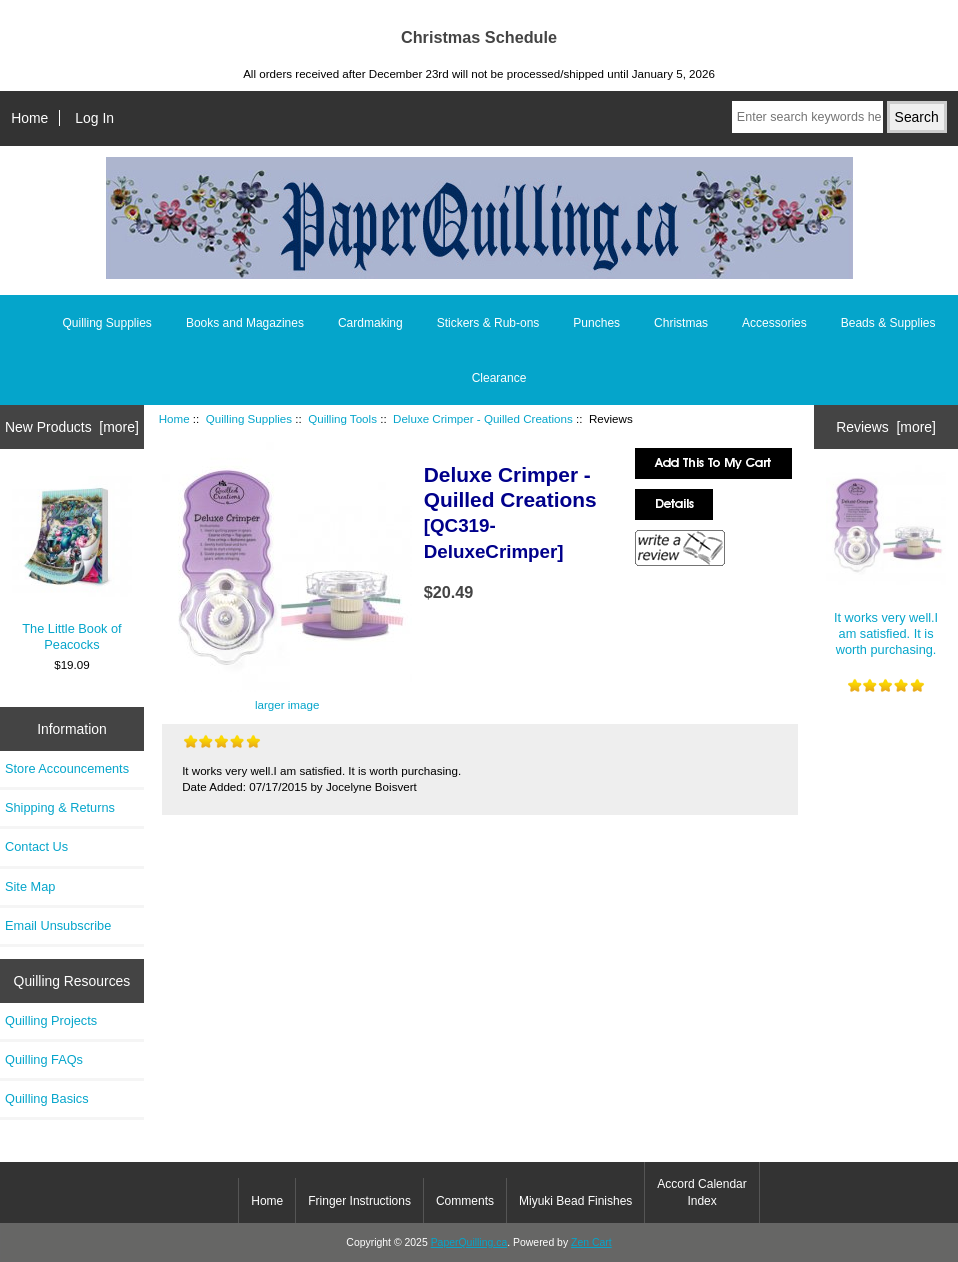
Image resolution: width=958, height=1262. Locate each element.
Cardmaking (370, 323)
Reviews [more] (886, 427)
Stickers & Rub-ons (488, 323)
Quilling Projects (51, 1020)
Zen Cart (591, 1242)
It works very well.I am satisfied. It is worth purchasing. (886, 561)
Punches (596, 323)
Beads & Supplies (888, 323)
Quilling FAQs (44, 1059)
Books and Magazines (245, 323)
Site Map (30, 886)
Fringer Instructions (359, 1201)
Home (29, 118)
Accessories (774, 323)
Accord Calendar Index (701, 1192)
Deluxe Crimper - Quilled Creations (483, 418)
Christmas (681, 323)
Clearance (499, 378)
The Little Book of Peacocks (72, 564)
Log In (94, 118)
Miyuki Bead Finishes (575, 1201)
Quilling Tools (342, 418)
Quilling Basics (47, 1098)
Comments (465, 1201)
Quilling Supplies (249, 418)
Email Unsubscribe (58, 925)
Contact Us (36, 846)
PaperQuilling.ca (469, 1242)
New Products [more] (72, 427)
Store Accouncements (67, 768)
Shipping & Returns (60, 807)
